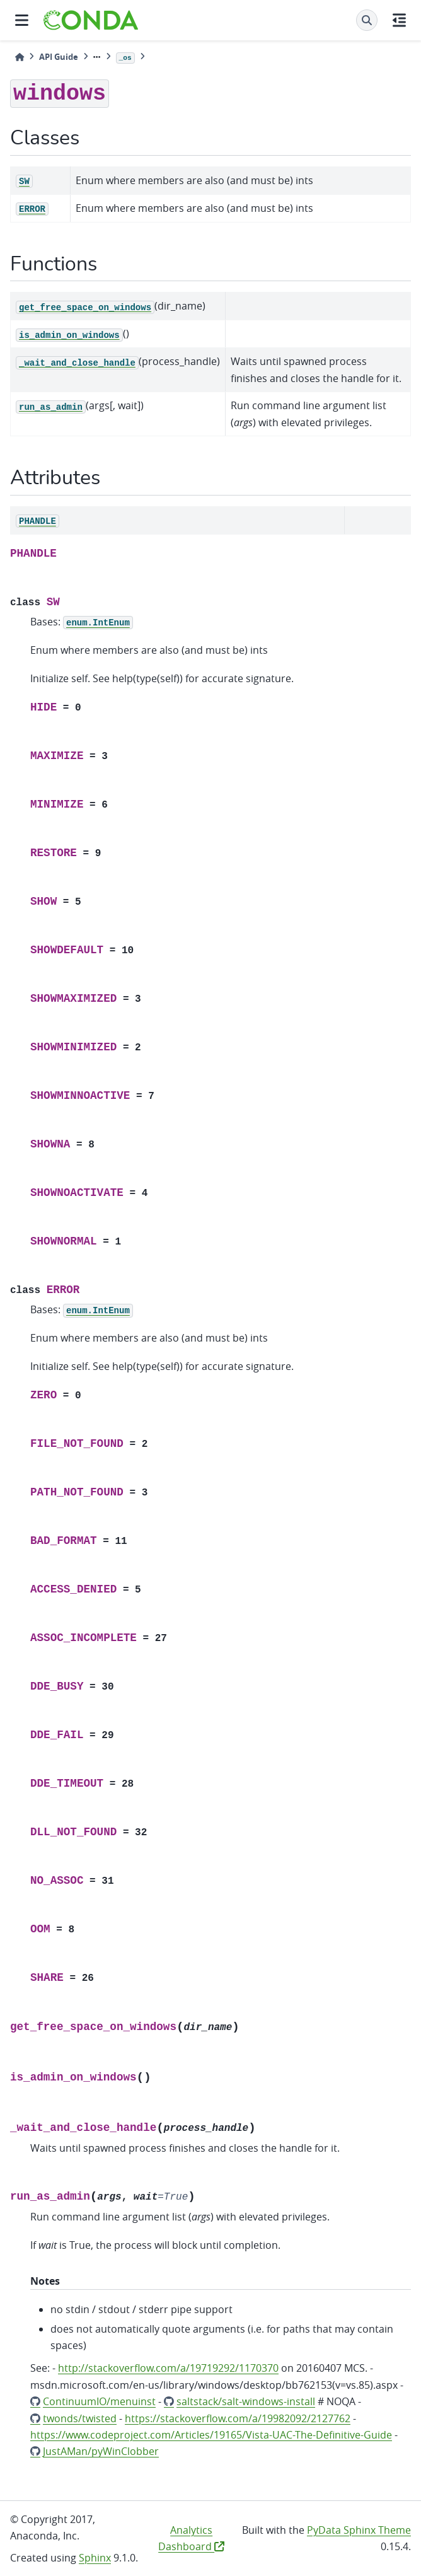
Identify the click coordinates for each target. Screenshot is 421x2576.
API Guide (58, 56)
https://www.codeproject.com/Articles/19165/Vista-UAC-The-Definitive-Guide (211, 2435)
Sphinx (95, 2558)
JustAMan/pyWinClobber (101, 2451)
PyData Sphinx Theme (359, 2530)
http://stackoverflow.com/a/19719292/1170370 (168, 2368)
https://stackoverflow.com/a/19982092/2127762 (237, 2418)
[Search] (367, 20)
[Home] (19, 57)
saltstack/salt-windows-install (245, 2401)
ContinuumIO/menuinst (99, 2401)
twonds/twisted (80, 2418)
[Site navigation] (21, 20)
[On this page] (399, 20)
